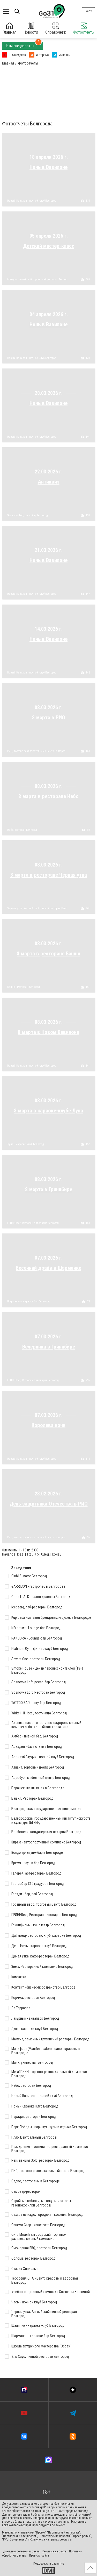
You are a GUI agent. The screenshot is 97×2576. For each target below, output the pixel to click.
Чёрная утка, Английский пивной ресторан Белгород (38, 908)
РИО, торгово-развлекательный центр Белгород (36, 751)
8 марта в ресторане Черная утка (48, 875)
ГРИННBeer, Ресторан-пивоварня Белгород (32, 1223)
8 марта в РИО (48, 717)
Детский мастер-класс (48, 246)
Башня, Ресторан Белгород (23, 987)
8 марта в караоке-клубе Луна (48, 1111)
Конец (57, 1554)
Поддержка (41, 2563)
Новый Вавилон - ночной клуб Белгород (31, 200)
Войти (88, 11)
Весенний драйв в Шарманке (48, 1268)
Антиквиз (48, 482)
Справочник (55, 29)
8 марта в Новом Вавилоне (48, 1032)
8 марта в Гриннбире (48, 1189)
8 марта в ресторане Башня (48, 953)
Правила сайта (39, 2555)
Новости (31, 29)
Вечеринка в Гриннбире (48, 1347)
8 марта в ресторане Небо (48, 796)
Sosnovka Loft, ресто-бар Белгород (27, 515)
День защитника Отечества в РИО (49, 1504)
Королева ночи (48, 1425)
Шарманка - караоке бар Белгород (28, 1301)
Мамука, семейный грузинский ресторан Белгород (38, 279)
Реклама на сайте (54, 2551)
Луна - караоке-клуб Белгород (25, 1144)
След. (45, 1554)
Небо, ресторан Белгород (22, 830)
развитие (58, 2563)
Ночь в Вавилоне (48, 167)
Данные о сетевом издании (21, 2551)
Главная (9, 29)
